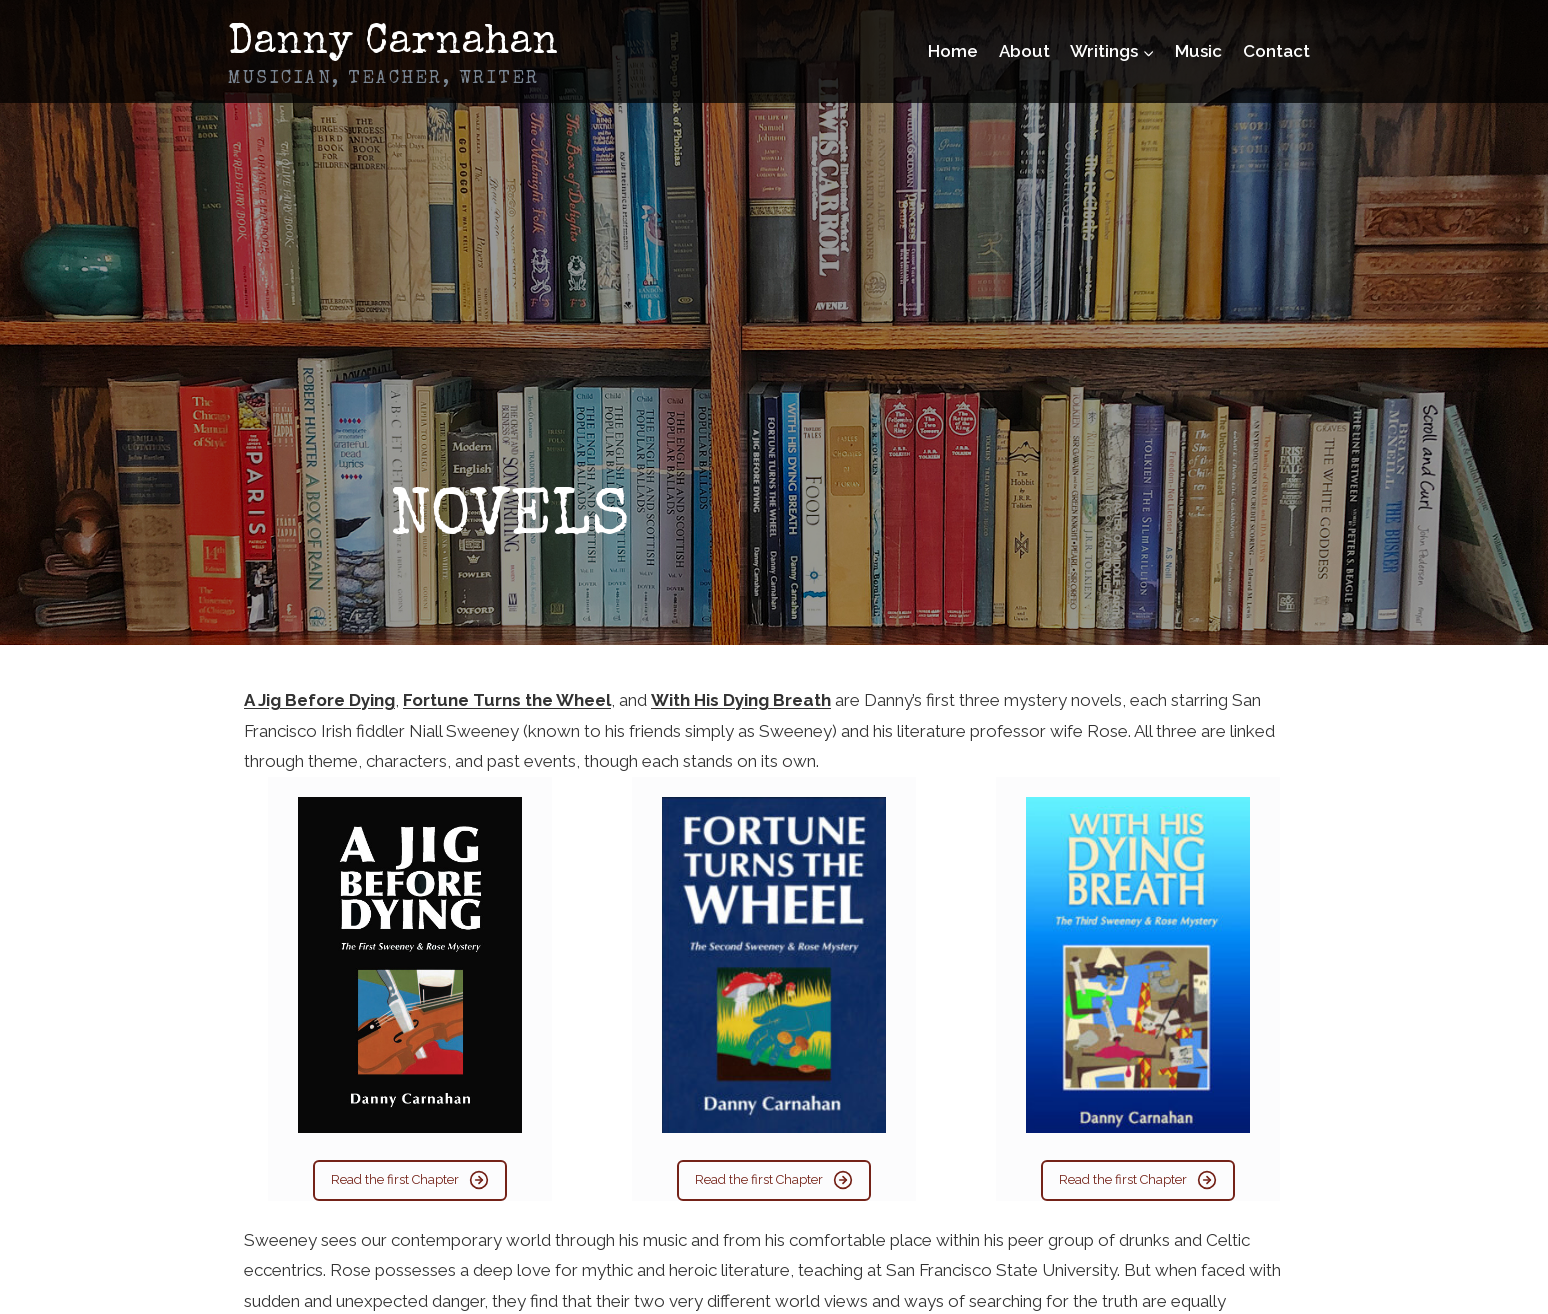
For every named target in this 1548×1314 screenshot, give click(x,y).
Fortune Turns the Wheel (507, 700)
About (1024, 51)
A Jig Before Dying (319, 700)
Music (1198, 51)
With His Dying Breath (741, 700)
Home (953, 51)
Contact (1276, 51)
